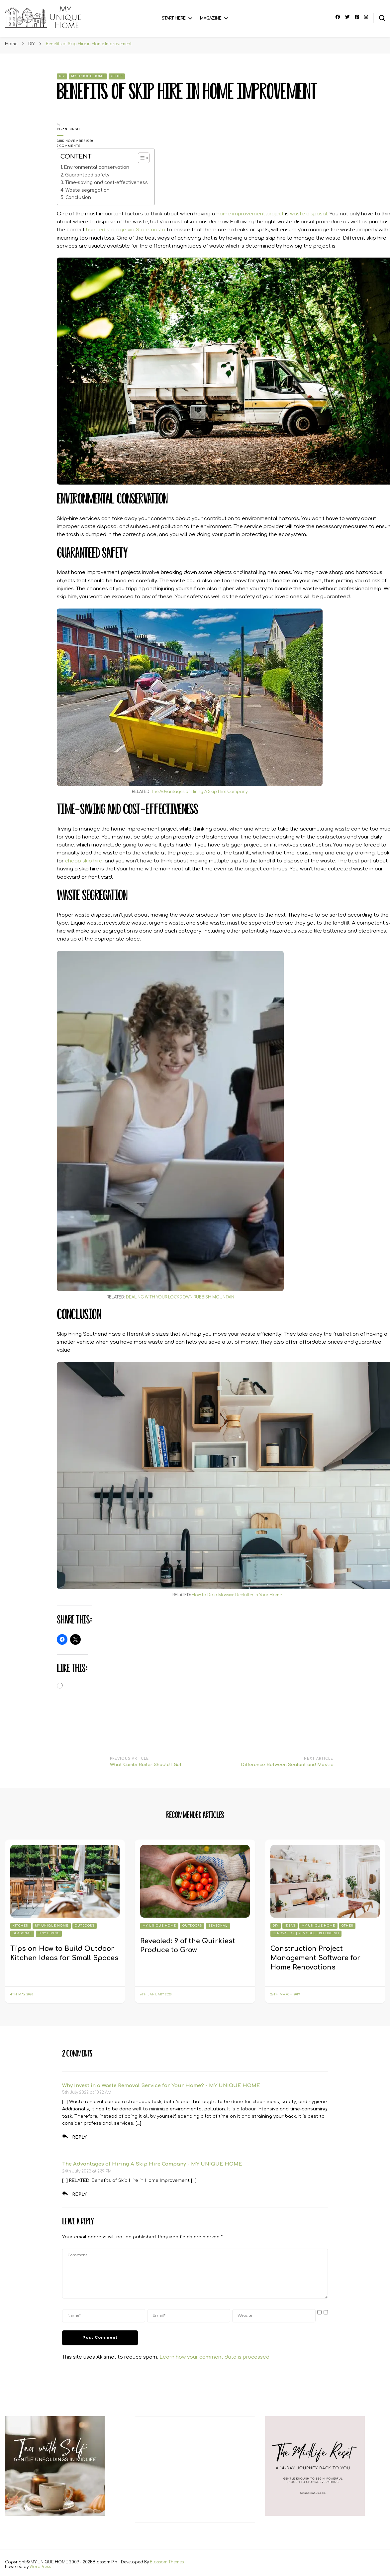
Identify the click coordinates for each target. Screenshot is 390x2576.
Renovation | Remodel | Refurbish (306, 1933)
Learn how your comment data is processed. (214, 2357)
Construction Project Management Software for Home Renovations (315, 1958)
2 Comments (78, 146)
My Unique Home (88, 76)
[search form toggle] (382, 18)
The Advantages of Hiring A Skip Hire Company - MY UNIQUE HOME (152, 2164)
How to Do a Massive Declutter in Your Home (237, 1595)
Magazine (211, 18)
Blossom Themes (167, 2562)
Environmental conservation (96, 167)
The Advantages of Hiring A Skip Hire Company (199, 792)
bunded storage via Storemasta (125, 230)
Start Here (174, 18)
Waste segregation (87, 190)
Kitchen (21, 1925)
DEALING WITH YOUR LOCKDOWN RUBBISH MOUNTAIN (180, 1297)
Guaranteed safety (87, 174)
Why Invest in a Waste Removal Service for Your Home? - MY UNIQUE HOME (161, 2085)
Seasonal (22, 1933)
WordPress (40, 2567)
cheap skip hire (83, 861)
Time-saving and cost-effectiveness (106, 182)
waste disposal (308, 214)
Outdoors (84, 1925)
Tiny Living (48, 1933)
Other (117, 76)
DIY (62, 76)
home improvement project (250, 214)
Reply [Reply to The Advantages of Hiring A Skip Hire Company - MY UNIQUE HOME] (79, 2194)
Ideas (290, 1925)
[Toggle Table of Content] (140, 158)
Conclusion (78, 197)
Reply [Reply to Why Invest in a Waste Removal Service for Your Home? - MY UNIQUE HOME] (79, 2137)
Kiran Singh (68, 129)
